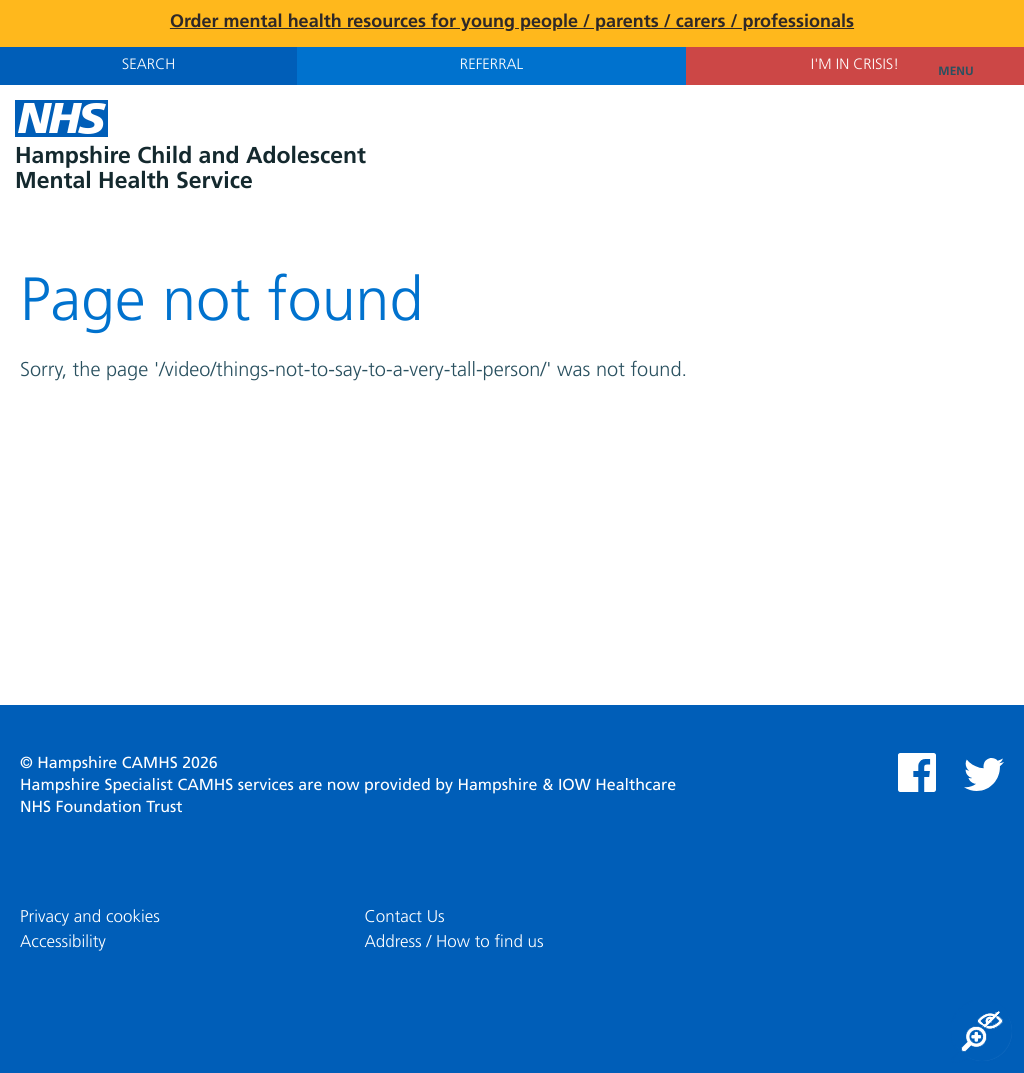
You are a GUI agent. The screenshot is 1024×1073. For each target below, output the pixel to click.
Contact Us (404, 917)
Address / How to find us (453, 942)
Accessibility (63, 942)
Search (148, 65)
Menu (973, 72)
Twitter (984, 774)
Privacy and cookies (90, 917)
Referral (491, 65)
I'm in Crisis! (855, 65)
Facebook (917, 772)
